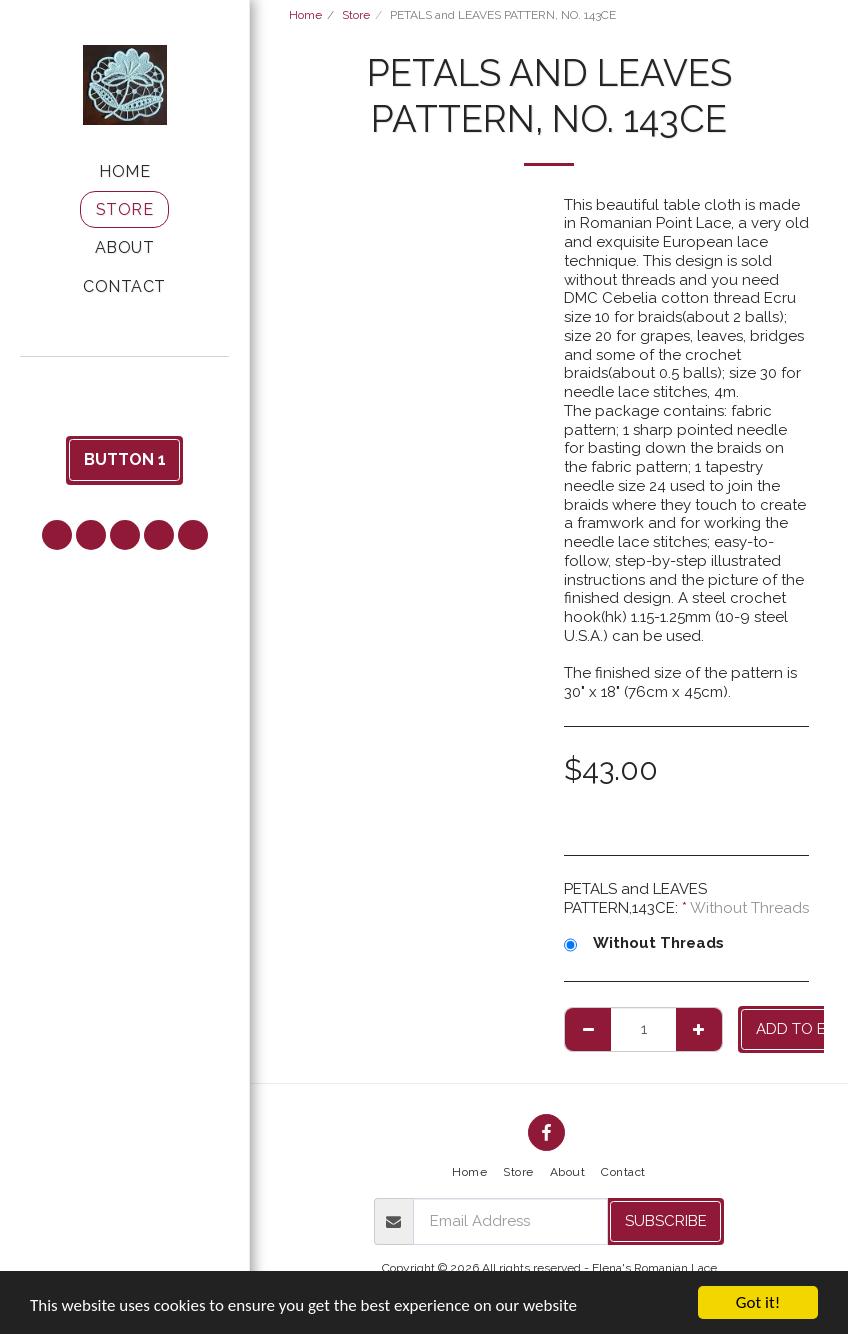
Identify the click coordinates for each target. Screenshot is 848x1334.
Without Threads (644, 943)
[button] (125, 383)
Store (356, 15)
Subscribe (666, 1221)
